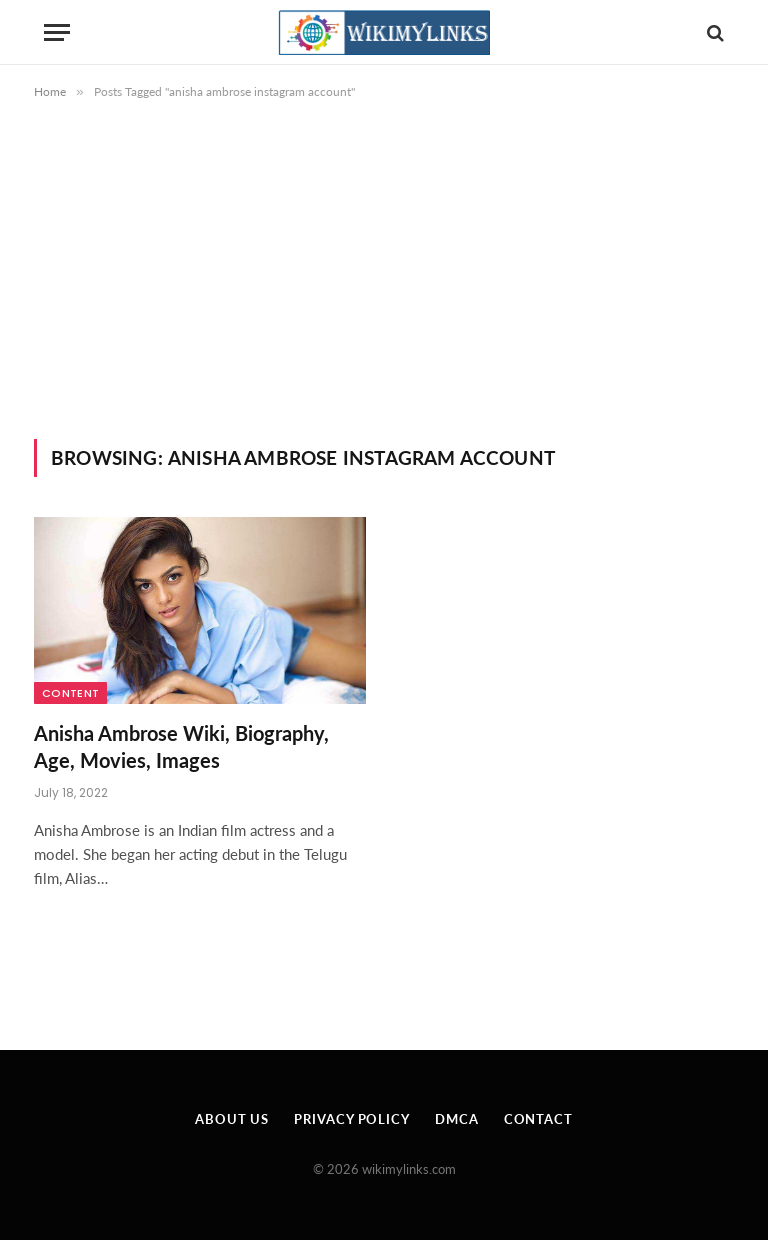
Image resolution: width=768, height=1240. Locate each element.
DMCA (457, 1119)
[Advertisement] (384, 289)
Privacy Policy (352, 1119)
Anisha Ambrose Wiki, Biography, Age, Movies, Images (181, 746)
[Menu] (57, 32)
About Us (232, 1119)
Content (70, 693)
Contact (538, 1119)
